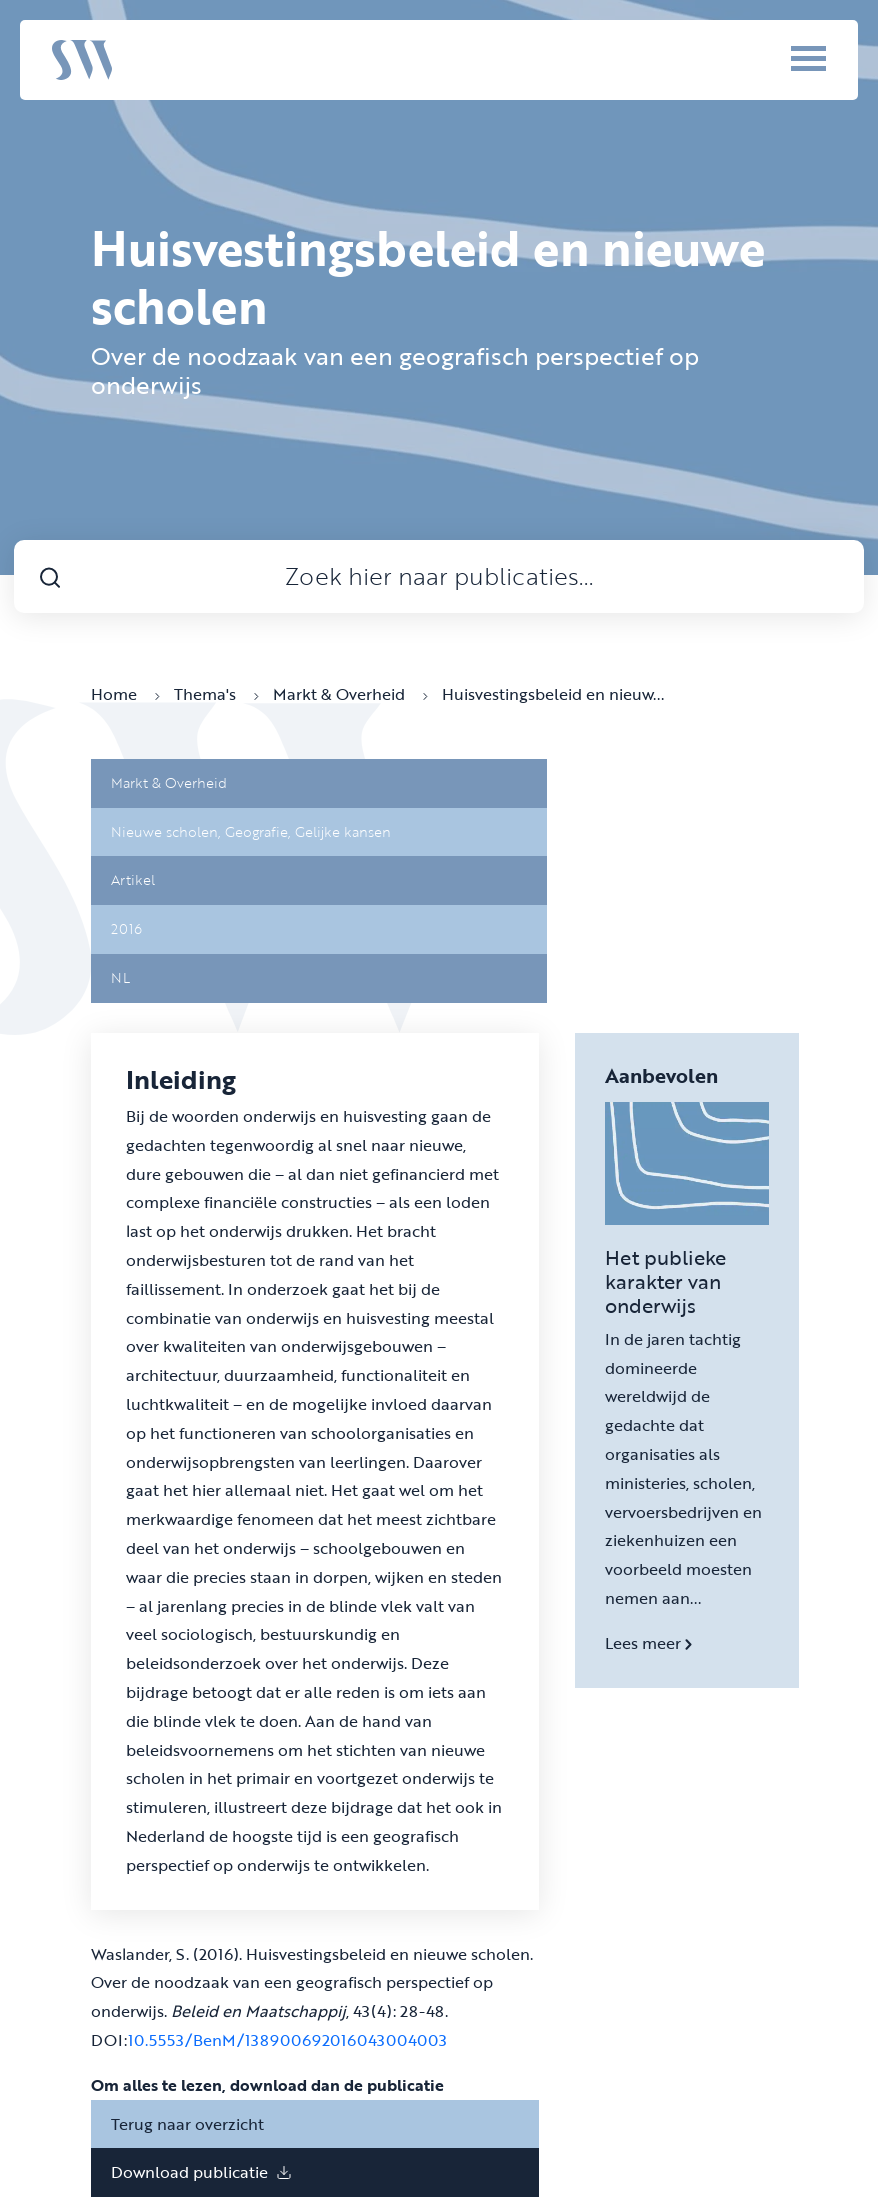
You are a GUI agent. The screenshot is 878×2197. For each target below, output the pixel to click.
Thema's (216, 694)
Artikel (133, 879)
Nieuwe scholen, (168, 831)
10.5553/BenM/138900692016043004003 (287, 2040)
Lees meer (648, 1643)
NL (120, 977)
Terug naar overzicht (187, 2124)
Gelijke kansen (343, 831)
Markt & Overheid (350, 694)
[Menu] (781, 57)
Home (125, 694)
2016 (126, 928)
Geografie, (260, 831)
